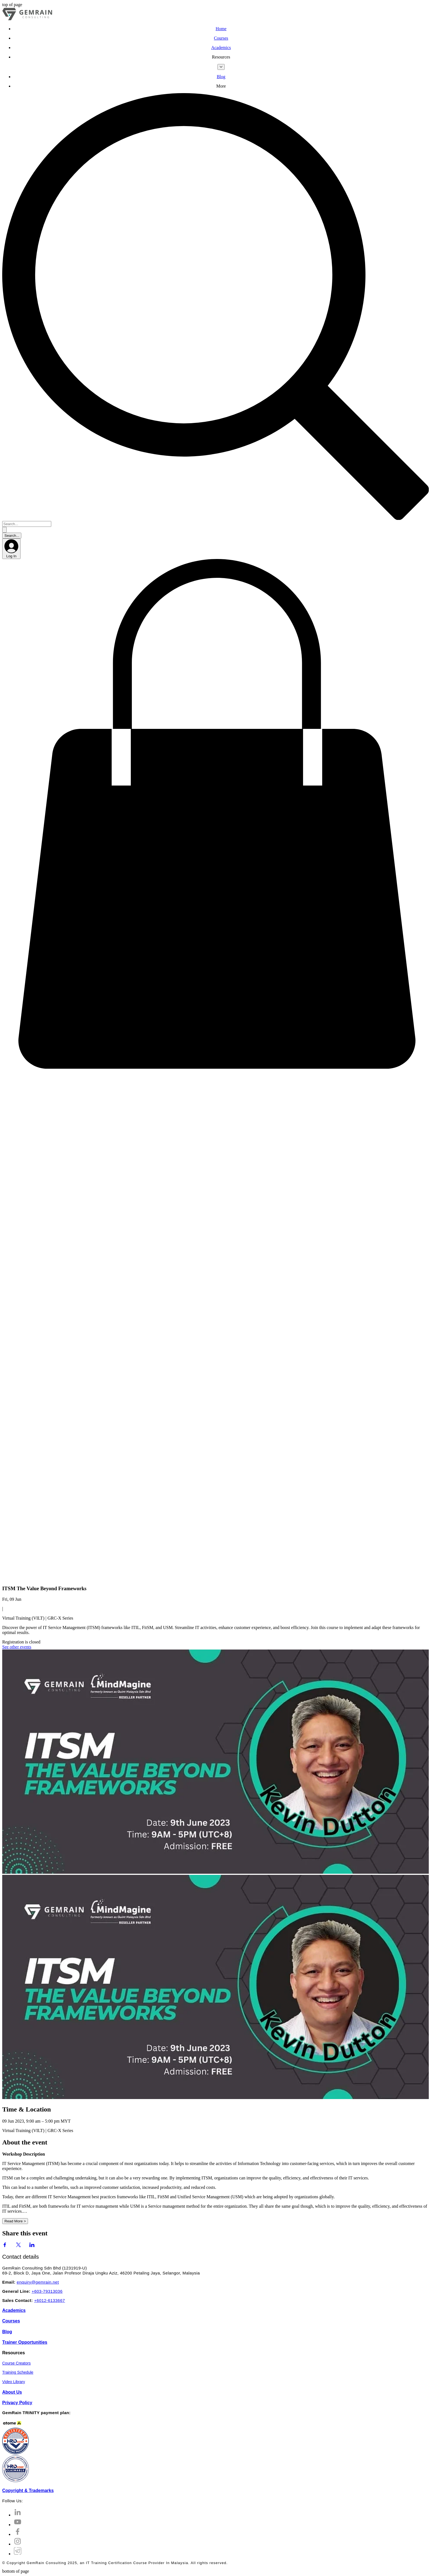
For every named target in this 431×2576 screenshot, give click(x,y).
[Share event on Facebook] (4, 2245)
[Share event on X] (18, 2245)
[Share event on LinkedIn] (32, 2245)
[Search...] (26, 524)
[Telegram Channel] (17, 2553)
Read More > (15, 2221)
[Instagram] (17, 2544)
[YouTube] (17, 2524)
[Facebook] (17, 2534)
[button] (221, 57)
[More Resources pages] (221, 67)
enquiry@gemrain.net (38, 2282)
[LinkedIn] (17, 2515)
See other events (16, 1647)
